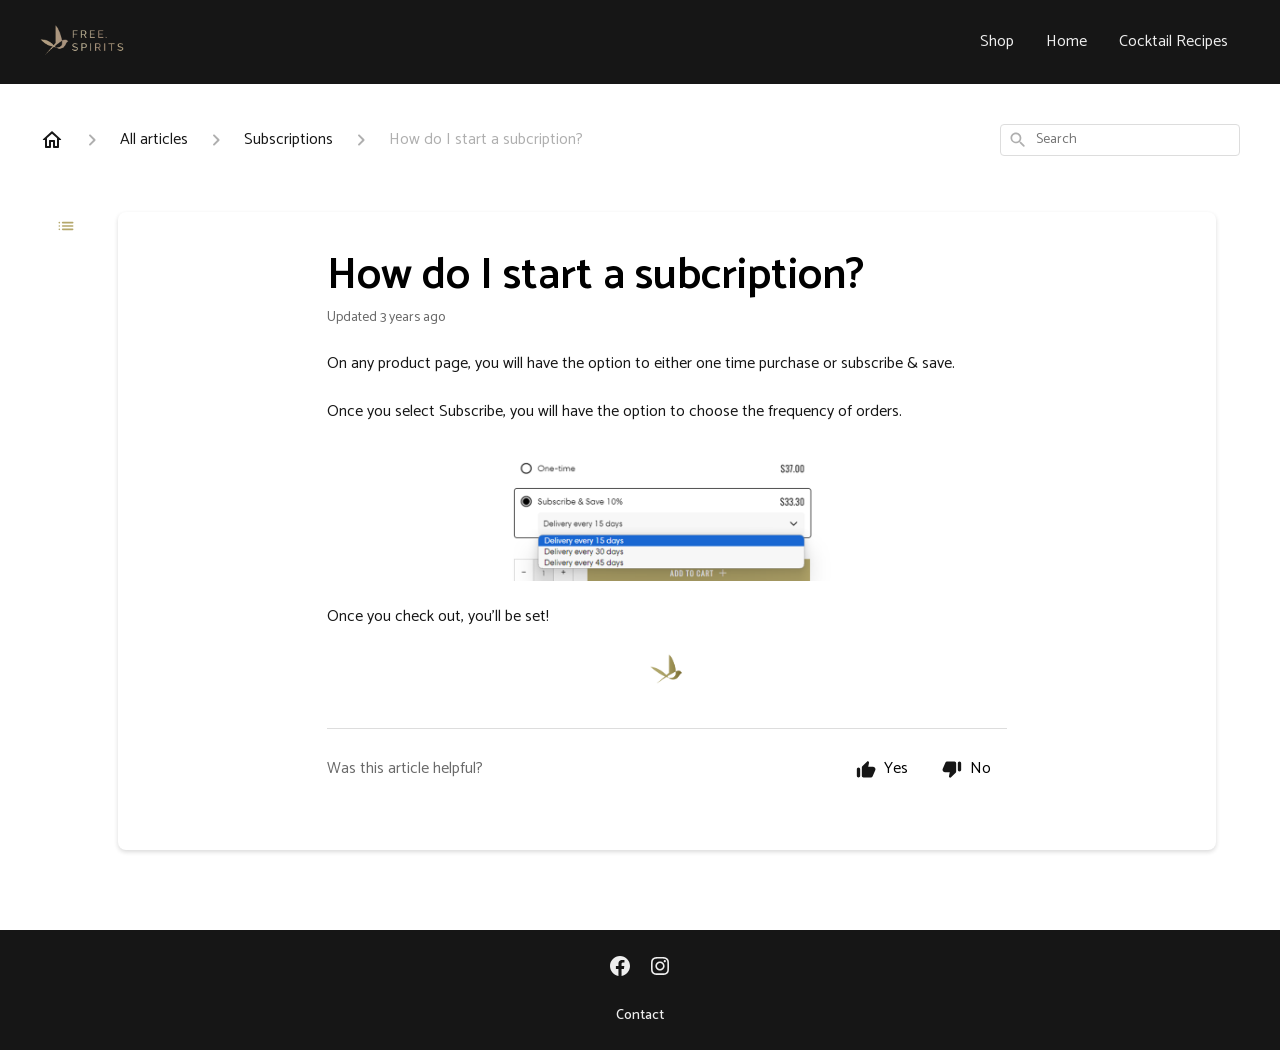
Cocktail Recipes (1173, 41)
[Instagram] (660, 968)
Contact (640, 1016)
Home (1066, 41)
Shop (997, 41)
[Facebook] (620, 968)
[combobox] (1120, 140)
